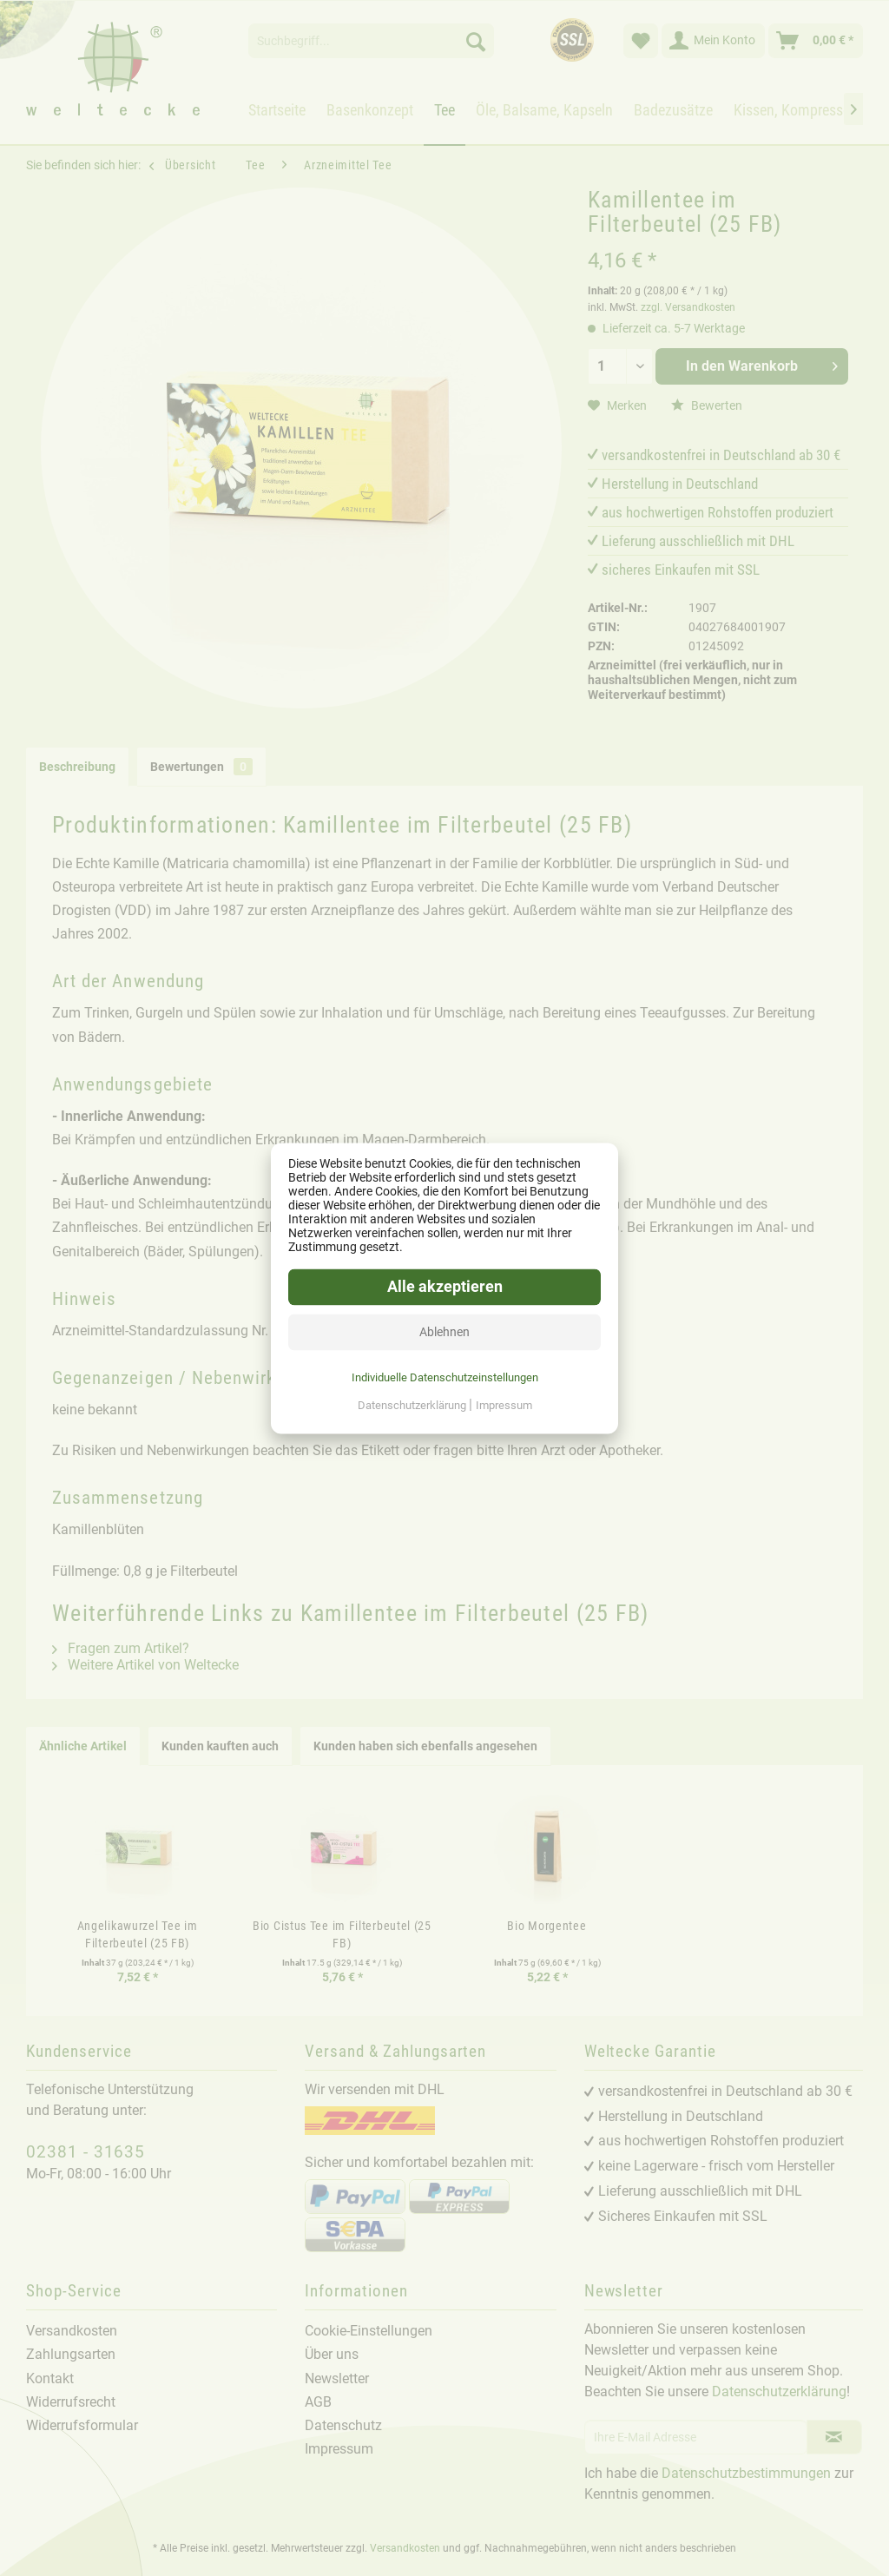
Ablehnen (444, 1332)
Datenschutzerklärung (413, 1405)
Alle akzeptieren (445, 1286)
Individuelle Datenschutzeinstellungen (445, 1377)
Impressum (504, 1405)
